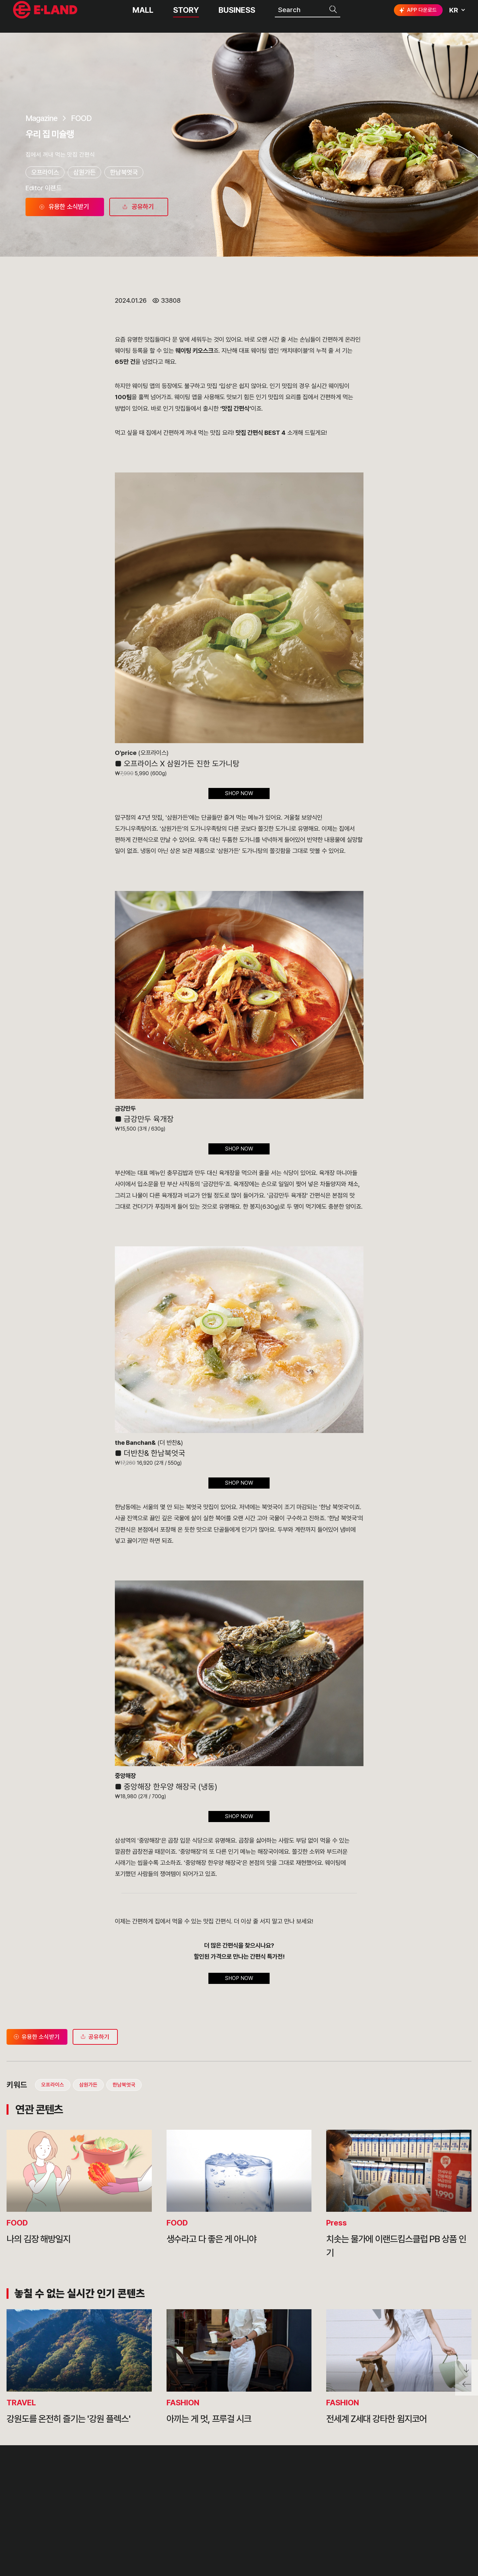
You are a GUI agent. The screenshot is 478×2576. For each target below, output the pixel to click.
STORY (186, 16)
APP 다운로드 (417, 16)
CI (115, 2543)
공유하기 (94, 2037)
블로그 (416, 2508)
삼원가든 (84, 172)
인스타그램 (396, 2508)
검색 (333, 15)
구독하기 (400, 2520)
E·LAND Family (380, 2485)
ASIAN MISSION (139, 2528)
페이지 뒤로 (466, 2387)
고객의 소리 (288, 2482)
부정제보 (284, 2497)
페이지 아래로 (466, 2369)
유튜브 (437, 2508)
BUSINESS (237, 16)
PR (211, 2482)
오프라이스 (45, 172)
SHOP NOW (239, 793)
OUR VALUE (132, 2482)
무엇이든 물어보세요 (301, 2513)
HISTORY (127, 2497)
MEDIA (219, 2528)
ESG (214, 2513)
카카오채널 (459, 2508)
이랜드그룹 (46, 17)
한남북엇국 (124, 172)
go (454, 2485)
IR (210, 2497)
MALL (143, 16)
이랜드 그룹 (46, 2484)
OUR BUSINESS (138, 2513)
